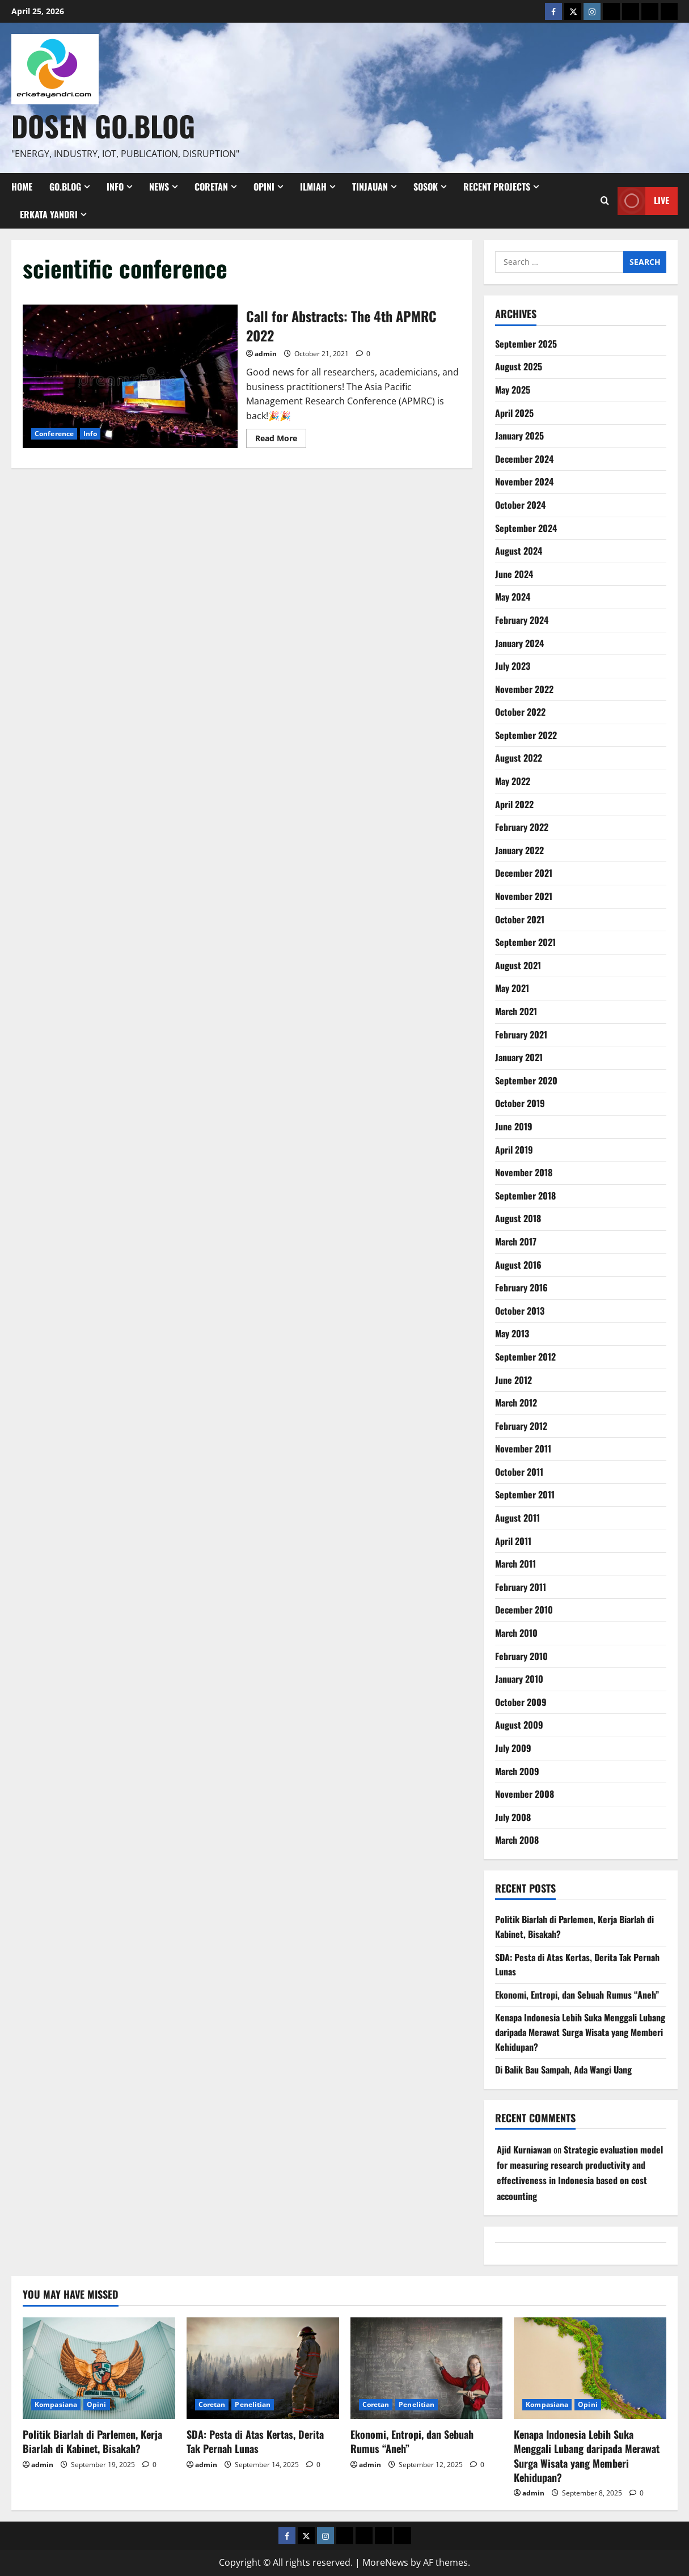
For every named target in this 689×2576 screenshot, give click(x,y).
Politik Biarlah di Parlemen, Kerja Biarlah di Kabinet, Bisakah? (92, 2441)
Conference (54, 433)
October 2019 (520, 1103)
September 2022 (526, 735)
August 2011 (517, 1518)
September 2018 (525, 1195)
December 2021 (523, 873)
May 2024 (512, 596)
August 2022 (518, 758)
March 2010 (516, 1633)
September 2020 (526, 1080)
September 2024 (526, 528)
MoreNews (385, 2562)
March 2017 (515, 1241)
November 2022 (524, 689)
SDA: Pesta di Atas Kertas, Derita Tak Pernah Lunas (255, 2441)
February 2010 (521, 1656)
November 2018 (523, 1172)
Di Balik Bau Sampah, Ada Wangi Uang (563, 2069)
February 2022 (521, 827)
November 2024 (524, 481)
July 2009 (513, 1748)
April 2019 (514, 1149)
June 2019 (513, 1126)
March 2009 (517, 1771)
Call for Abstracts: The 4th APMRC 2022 (130, 376)
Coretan (211, 186)
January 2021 (519, 1057)
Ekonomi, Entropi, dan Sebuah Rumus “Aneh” (577, 1994)
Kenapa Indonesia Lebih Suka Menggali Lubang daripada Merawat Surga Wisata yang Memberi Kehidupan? (580, 2032)
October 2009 (521, 1702)
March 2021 (516, 1011)
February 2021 (521, 1034)
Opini (263, 186)
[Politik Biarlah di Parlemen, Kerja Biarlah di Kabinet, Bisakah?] (99, 2368)
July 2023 (512, 666)
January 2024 (519, 643)
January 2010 (519, 1679)
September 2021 (525, 942)
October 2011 (519, 1472)
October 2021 (519, 919)
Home (21, 186)
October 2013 (519, 1310)
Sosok (425, 186)
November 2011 (523, 1448)
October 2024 (520, 505)
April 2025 (514, 413)
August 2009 (519, 1725)
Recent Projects (496, 186)
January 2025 (519, 435)
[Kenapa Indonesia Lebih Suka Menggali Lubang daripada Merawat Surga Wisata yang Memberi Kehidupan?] (590, 2368)
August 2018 (518, 1218)
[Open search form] (605, 201)
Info (115, 186)
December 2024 (524, 459)
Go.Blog (65, 186)
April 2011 (513, 1541)
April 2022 (514, 804)
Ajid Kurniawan (524, 2149)
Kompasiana (56, 2404)
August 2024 (518, 551)
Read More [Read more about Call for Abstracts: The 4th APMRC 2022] (280, 440)
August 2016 (518, 1265)
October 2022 (520, 712)
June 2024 (514, 574)
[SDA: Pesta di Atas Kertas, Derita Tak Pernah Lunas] (263, 2368)
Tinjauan (370, 186)
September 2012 (525, 1356)
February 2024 (521, 620)
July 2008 (513, 1817)
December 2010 (524, 1609)
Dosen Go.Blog (103, 125)
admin (266, 353)
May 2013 (512, 1333)
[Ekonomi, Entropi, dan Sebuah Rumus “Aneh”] (426, 2368)
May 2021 (512, 988)
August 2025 (518, 366)
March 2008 (517, 1840)
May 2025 (512, 389)
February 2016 (521, 1287)
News (159, 186)
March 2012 (516, 1402)
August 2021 (518, 965)
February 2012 (521, 1426)
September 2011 (525, 1494)
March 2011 (515, 1563)
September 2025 (526, 343)
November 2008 (524, 1794)
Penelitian (252, 2404)
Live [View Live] (643, 200)
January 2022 (519, 850)
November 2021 (523, 896)
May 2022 (512, 781)
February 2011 (520, 1587)
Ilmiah (313, 186)
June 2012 (513, 1380)
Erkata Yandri (49, 214)
